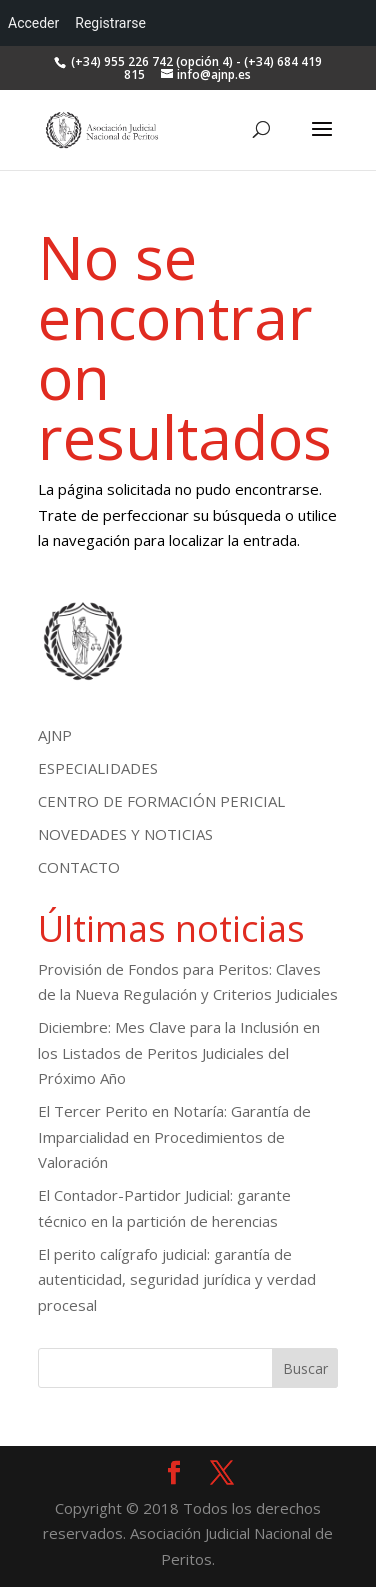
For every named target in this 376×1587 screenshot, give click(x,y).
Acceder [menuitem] (33, 23)
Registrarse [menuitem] (110, 23)
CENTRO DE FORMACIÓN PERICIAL (161, 801)
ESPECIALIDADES (98, 768)
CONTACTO (79, 867)
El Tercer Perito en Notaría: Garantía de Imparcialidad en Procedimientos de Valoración (174, 1136)
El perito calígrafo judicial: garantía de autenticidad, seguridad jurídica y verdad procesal (177, 1279)
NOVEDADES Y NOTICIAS (125, 834)
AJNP (55, 735)
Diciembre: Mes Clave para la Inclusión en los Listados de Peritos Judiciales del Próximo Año (179, 1052)
